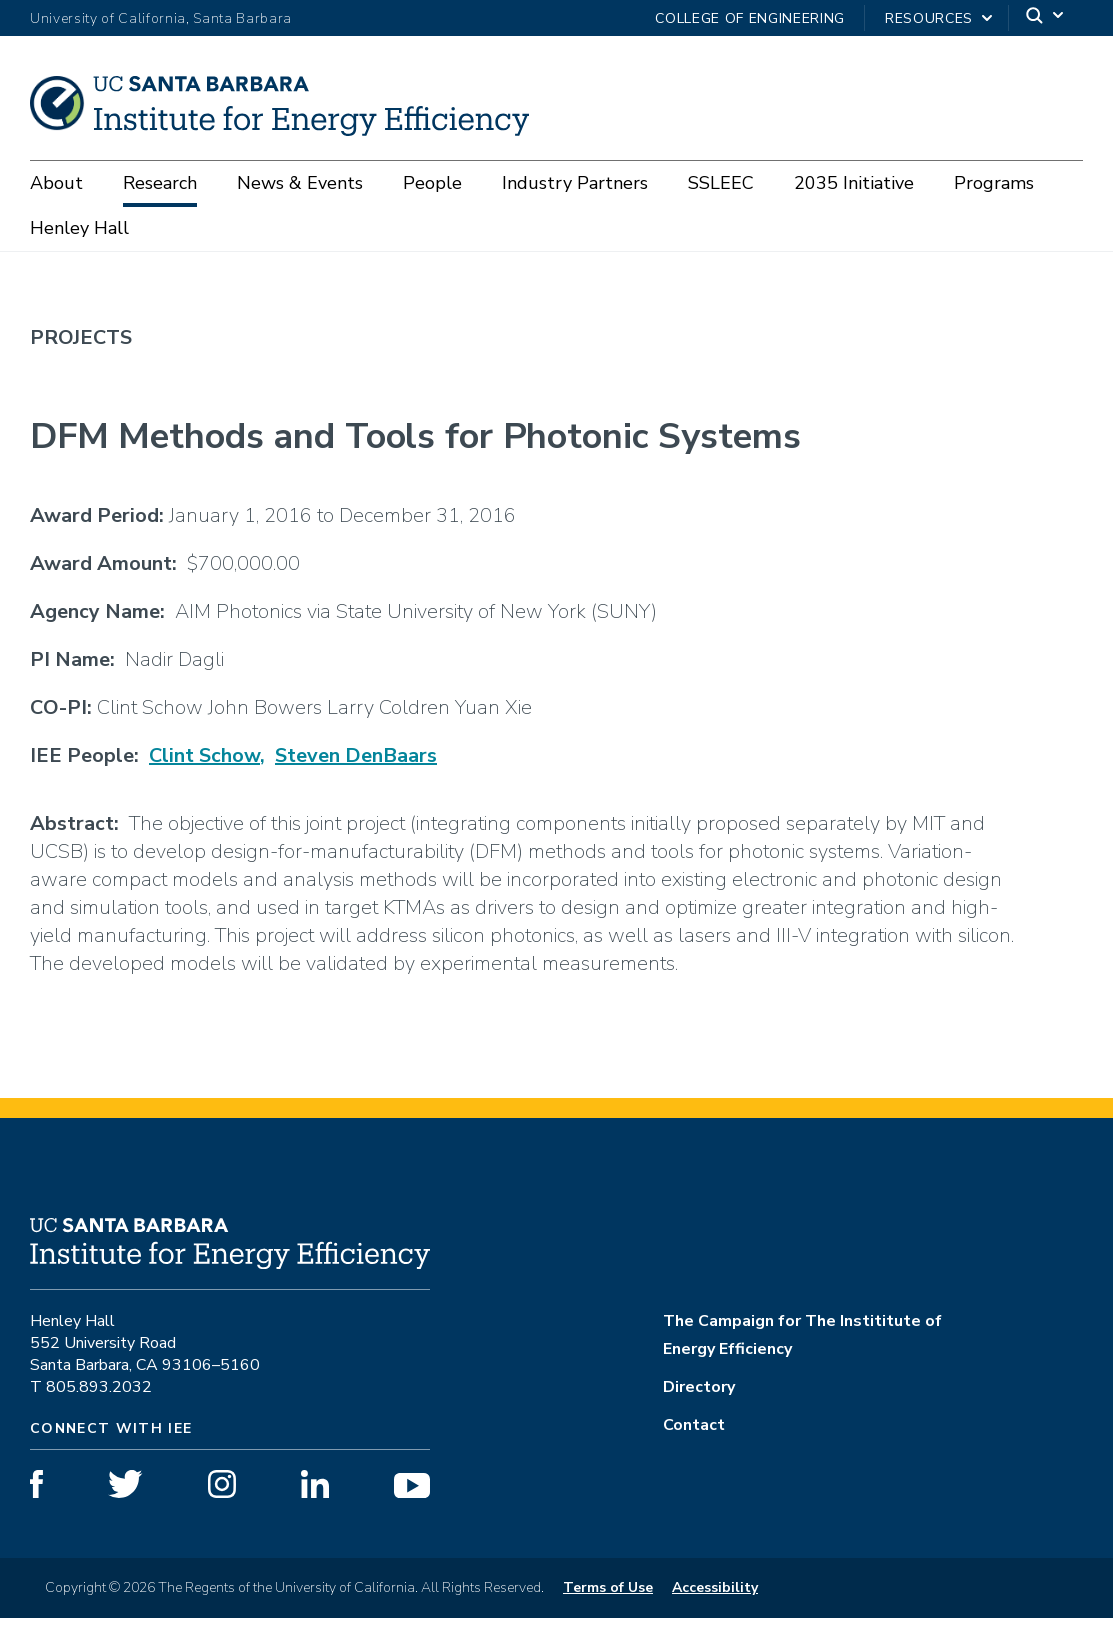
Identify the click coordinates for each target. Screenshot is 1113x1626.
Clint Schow (204, 763)
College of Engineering (750, 18)
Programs (994, 183)
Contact (694, 1433)
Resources (929, 18)
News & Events (300, 183)
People (432, 183)
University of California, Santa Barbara (161, 18)
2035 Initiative (854, 183)
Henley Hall (79, 228)
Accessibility (715, 1595)
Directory (699, 1395)
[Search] (1046, 18)
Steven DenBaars (356, 763)
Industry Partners (575, 183)
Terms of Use (608, 1595)
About (56, 183)
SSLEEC (721, 183)
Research (160, 183)
